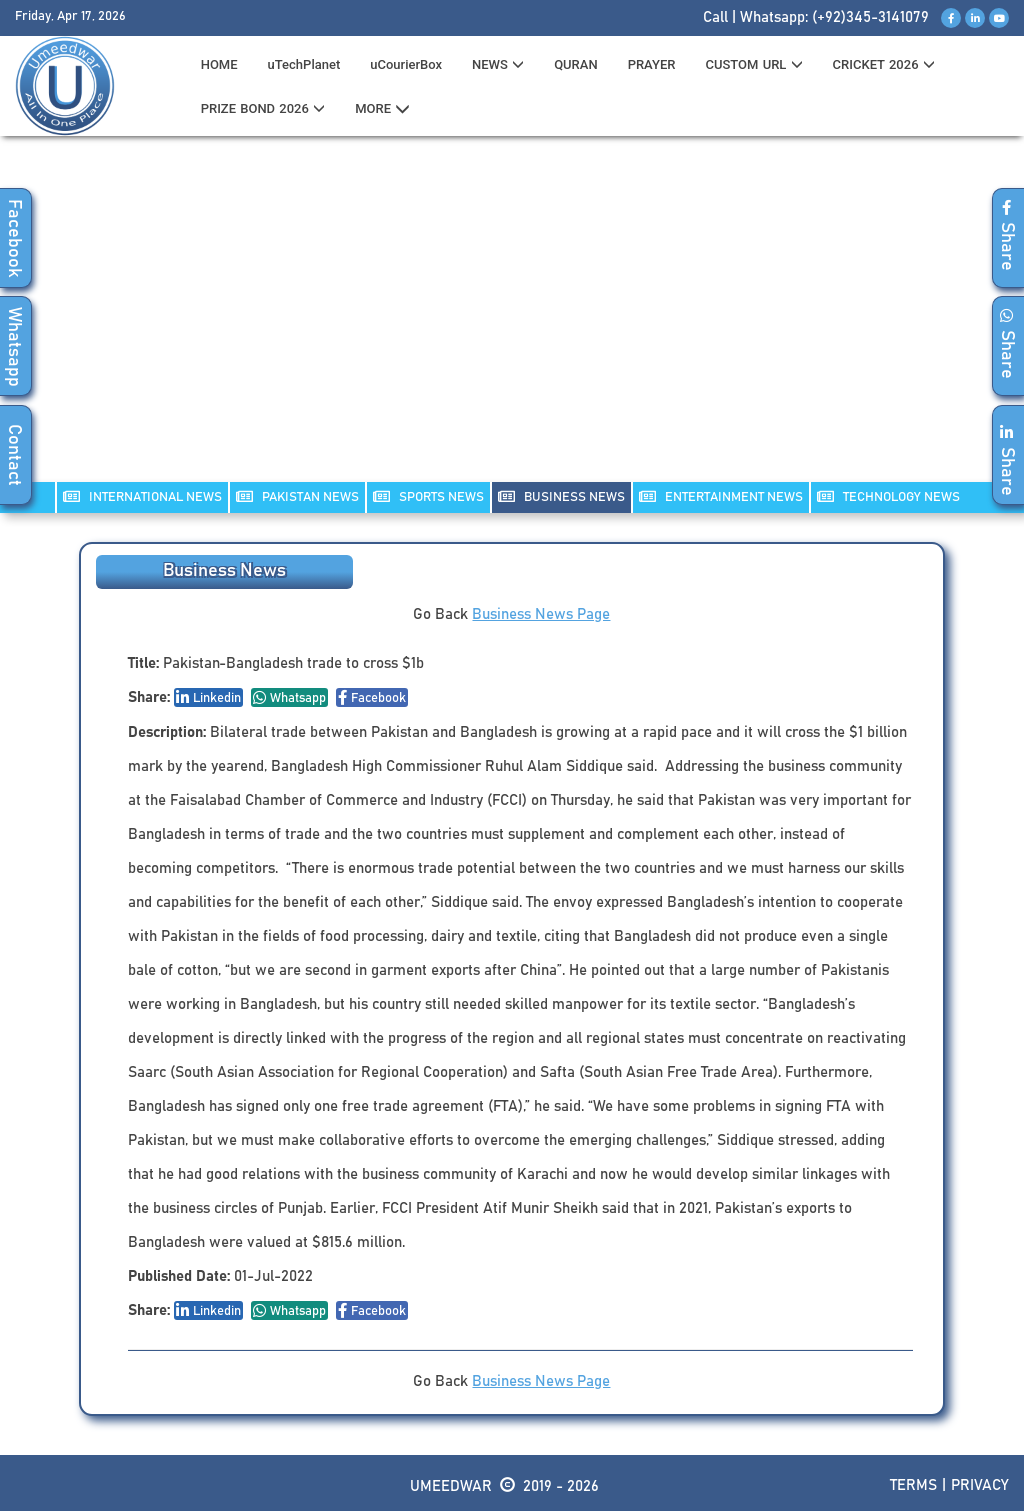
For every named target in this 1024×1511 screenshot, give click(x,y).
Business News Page (541, 614)
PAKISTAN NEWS (297, 496)
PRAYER (652, 64)
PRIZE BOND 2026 (263, 108)
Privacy (980, 1485)
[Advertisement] (512, 321)
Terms (913, 1485)
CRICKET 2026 (884, 64)
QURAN (576, 64)
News (498, 64)
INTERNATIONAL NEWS (142, 496)
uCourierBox (406, 64)
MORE (382, 109)
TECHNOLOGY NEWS (888, 496)
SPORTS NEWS (428, 496)
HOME (219, 64)
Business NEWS (561, 496)
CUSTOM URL (753, 64)
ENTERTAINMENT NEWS (721, 496)
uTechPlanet (304, 64)
